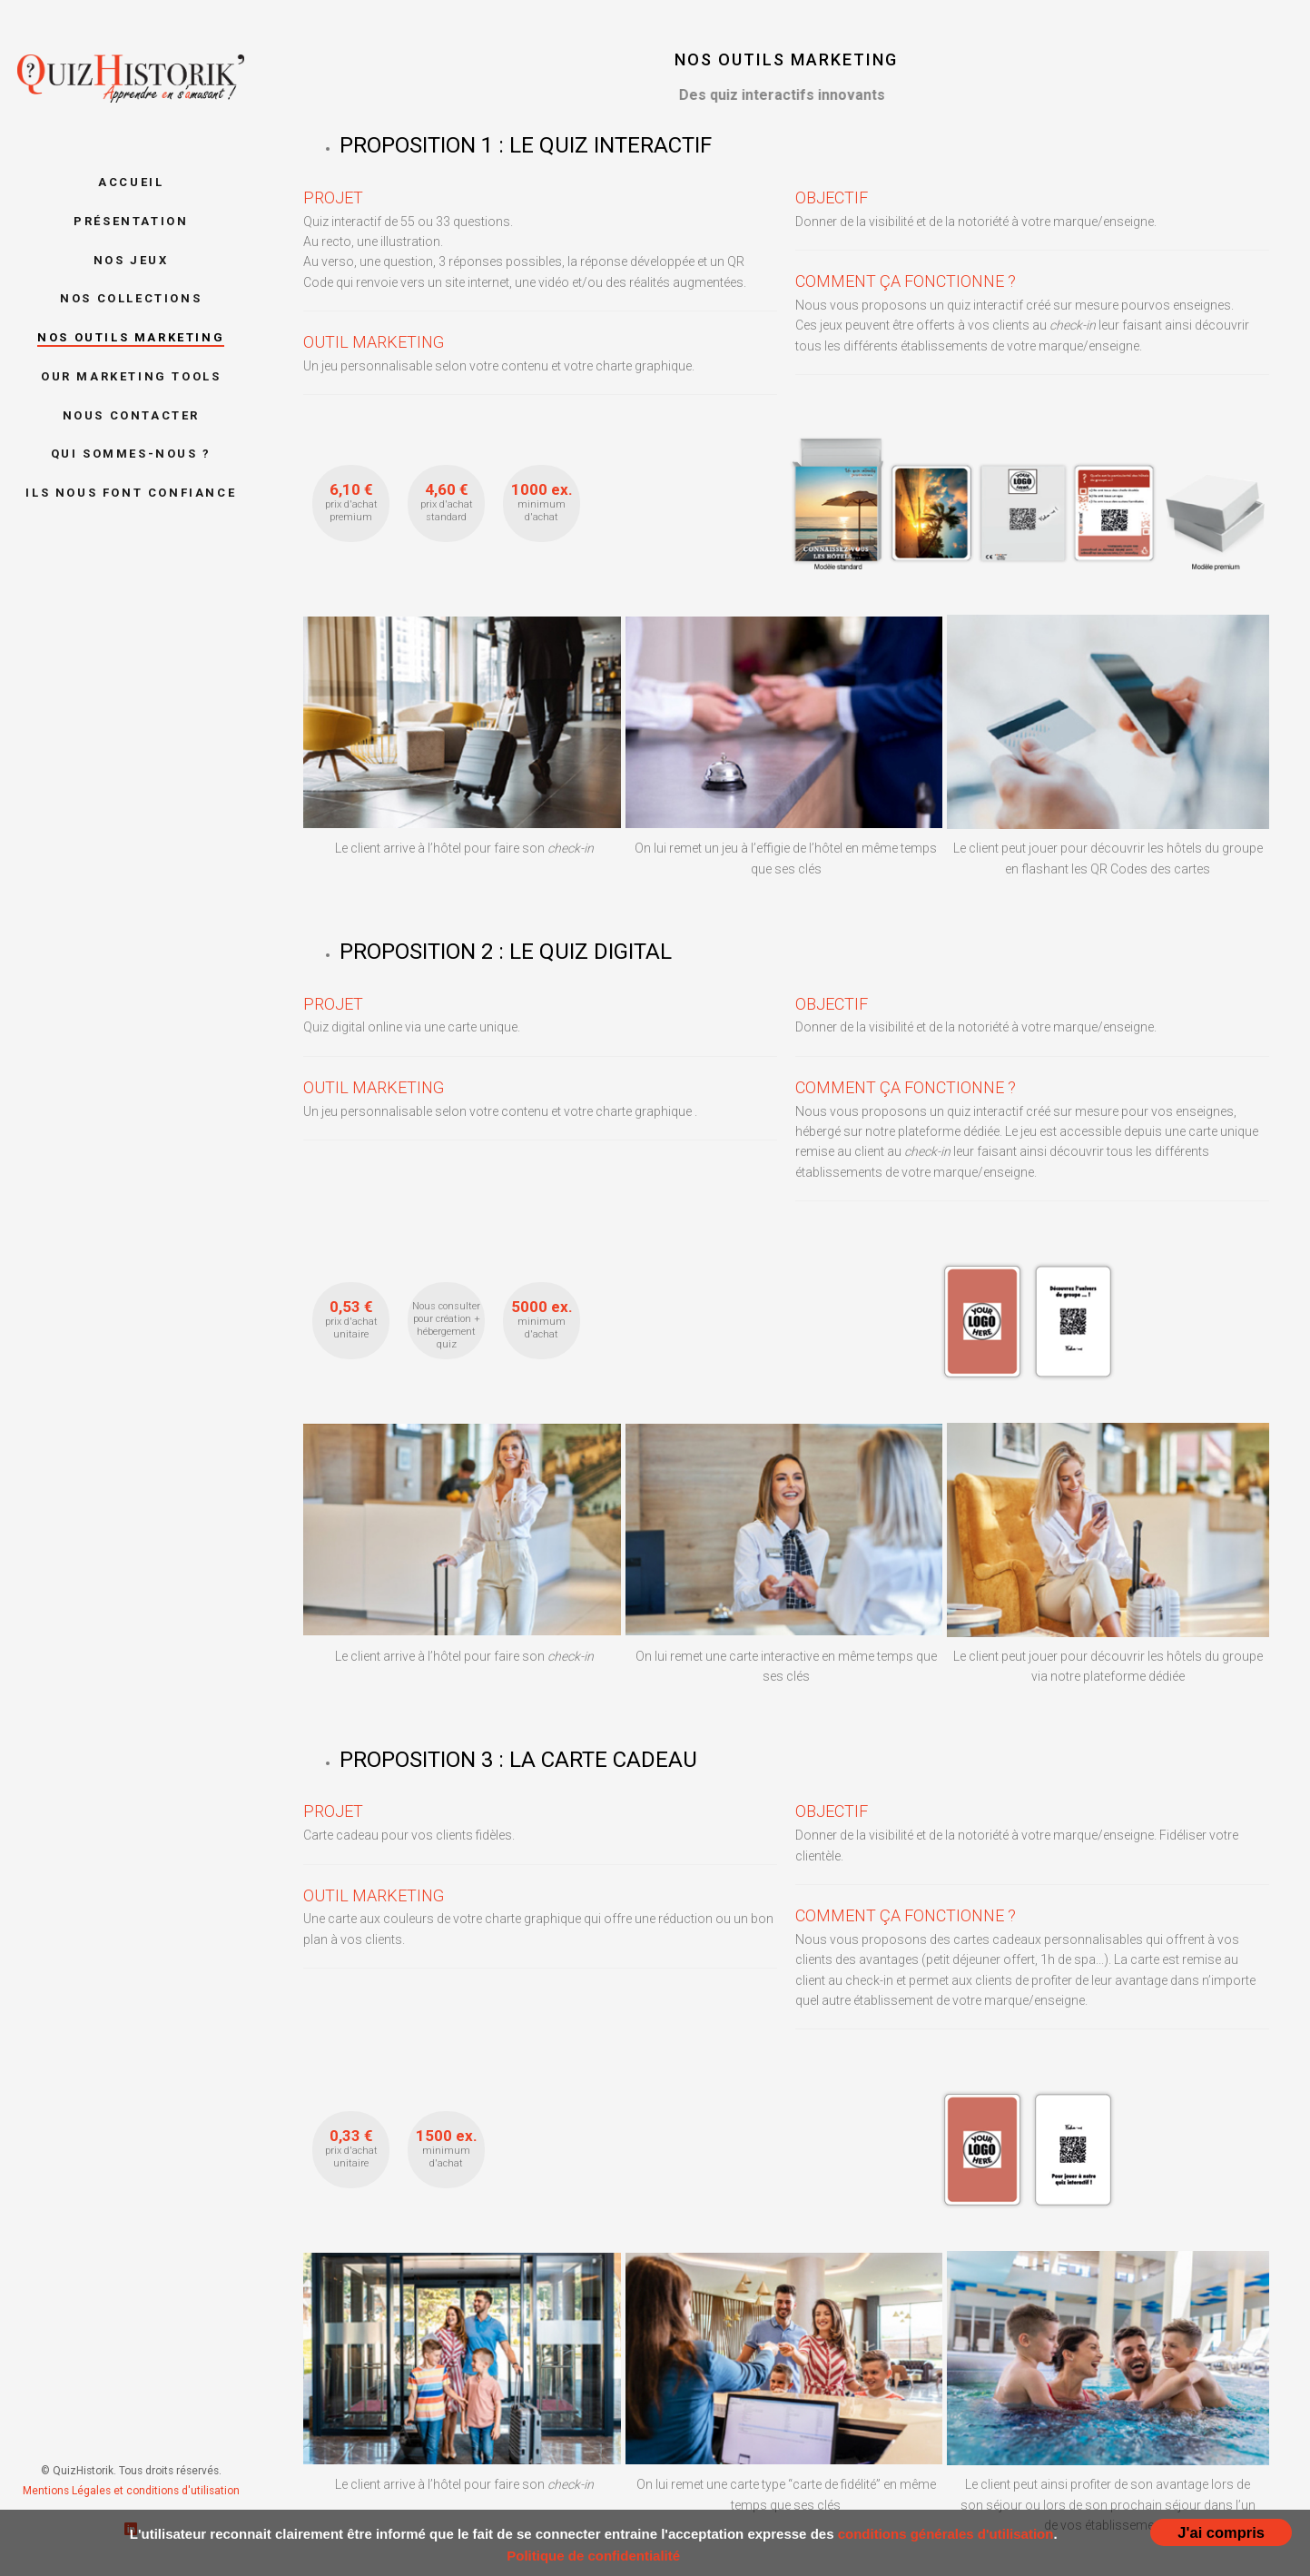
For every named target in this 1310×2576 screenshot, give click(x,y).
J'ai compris (1221, 2532)
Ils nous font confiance (130, 492)
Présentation (131, 221)
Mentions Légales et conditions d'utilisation (131, 2490)
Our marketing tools (131, 376)
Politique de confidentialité (593, 2555)
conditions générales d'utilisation (946, 2533)
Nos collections (131, 298)
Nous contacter (131, 415)
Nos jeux (131, 260)
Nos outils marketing (130, 337)
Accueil (130, 182)
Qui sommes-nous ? (131, 453)
